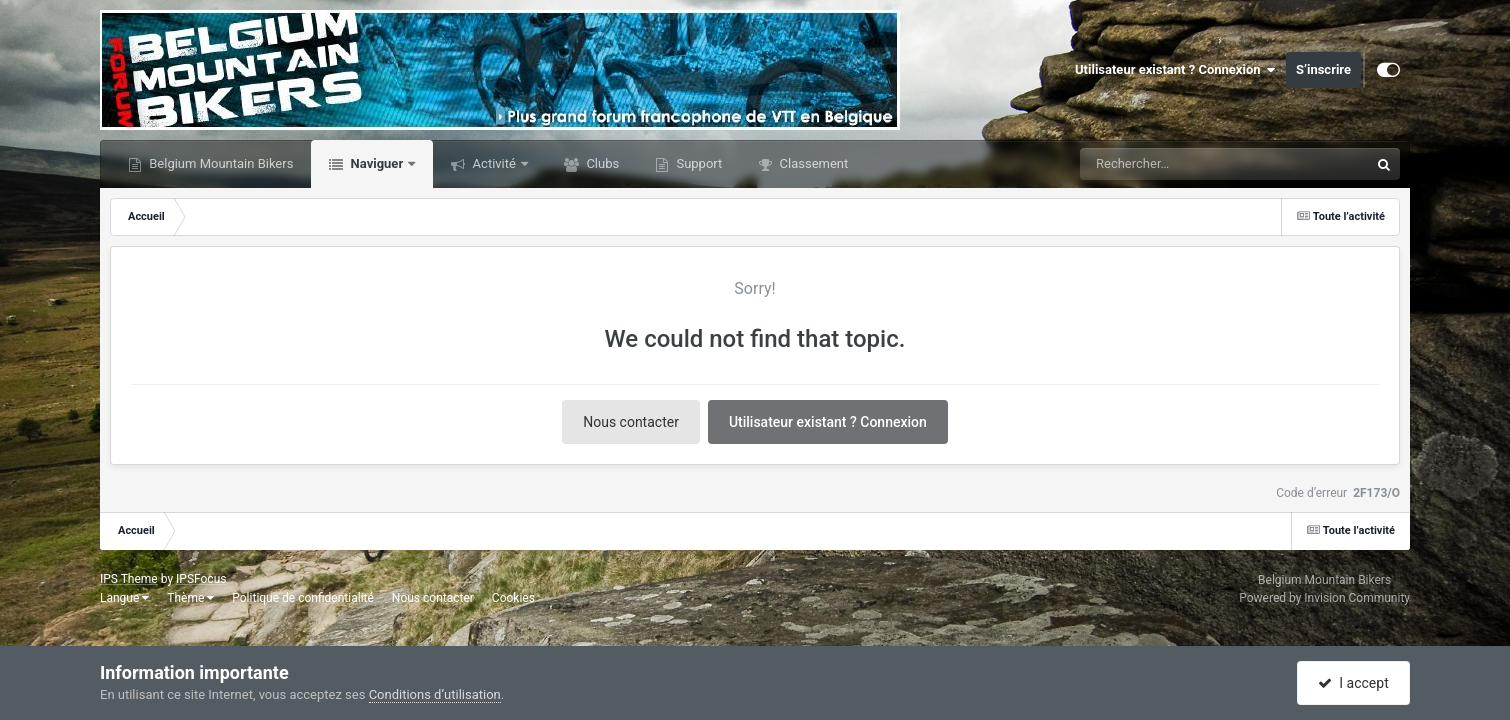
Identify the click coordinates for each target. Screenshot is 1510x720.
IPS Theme (129, 579)
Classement (812, 163)
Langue (124, 598)
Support (697, 163)
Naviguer (376, 163)
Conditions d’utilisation (435, 694)
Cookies (513, 598)
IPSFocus (201, 579)
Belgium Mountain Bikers (219, 163)
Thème (190, 598)
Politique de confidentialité (303, 598)
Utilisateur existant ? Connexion (1175, 70)
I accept (1353, 683)
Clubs (601, 163)
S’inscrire (1323, 69)
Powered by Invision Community (1324, 598)
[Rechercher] (1170, 164)
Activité (494, 163)
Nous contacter (631, 422)
